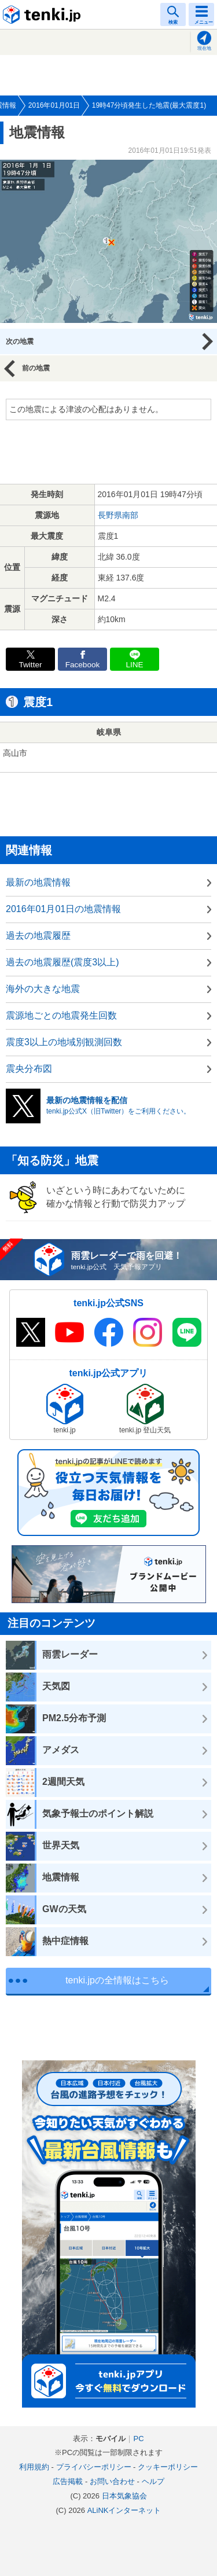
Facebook (82, 664)
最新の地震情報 (38, 882)
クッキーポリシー (168, 2467)
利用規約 (34, 2467)
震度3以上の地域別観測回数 (64, 1042)
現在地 (204, 48)
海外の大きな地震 (43, 989)
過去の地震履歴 (38, 935)
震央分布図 (29, 1069)
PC (138, 2438)
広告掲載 (68, 2481)
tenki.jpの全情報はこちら (117, 1980)
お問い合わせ (112, 2481)
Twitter (30, 664)
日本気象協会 (124, 2496)
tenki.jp (43, 14)
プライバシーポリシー (93, 2467)
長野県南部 (118, 515)
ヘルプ (153, 2481)
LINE (134, 664)
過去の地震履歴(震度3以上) (62, 962)
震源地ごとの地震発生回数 (61, 1015)
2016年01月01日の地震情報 (63, 909)
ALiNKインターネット (124, 2510)
